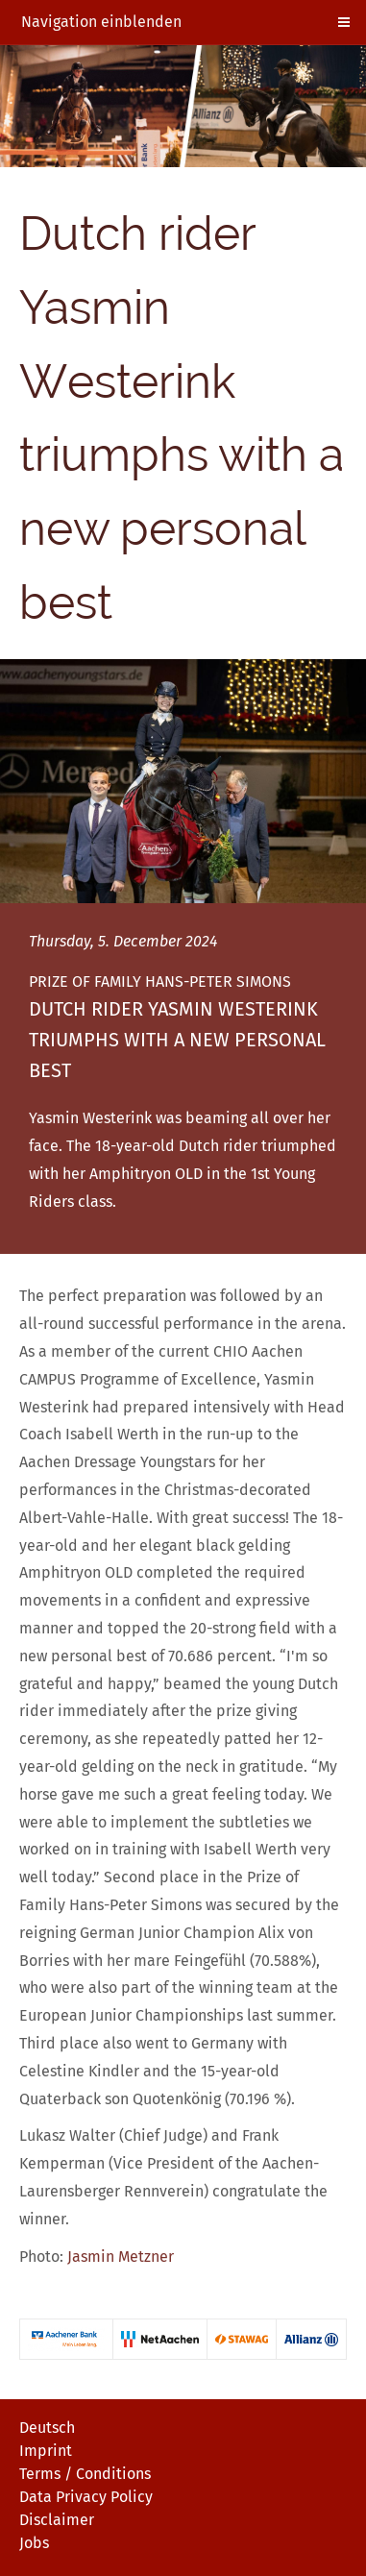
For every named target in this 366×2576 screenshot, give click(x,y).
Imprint (45, 2450)
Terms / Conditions (85, 2474)
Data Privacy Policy (86, 2497)
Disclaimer (56, 2520)
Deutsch (47, 2427)
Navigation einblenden (101, 21)
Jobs (34, 2543)
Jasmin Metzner (120, 2256)
